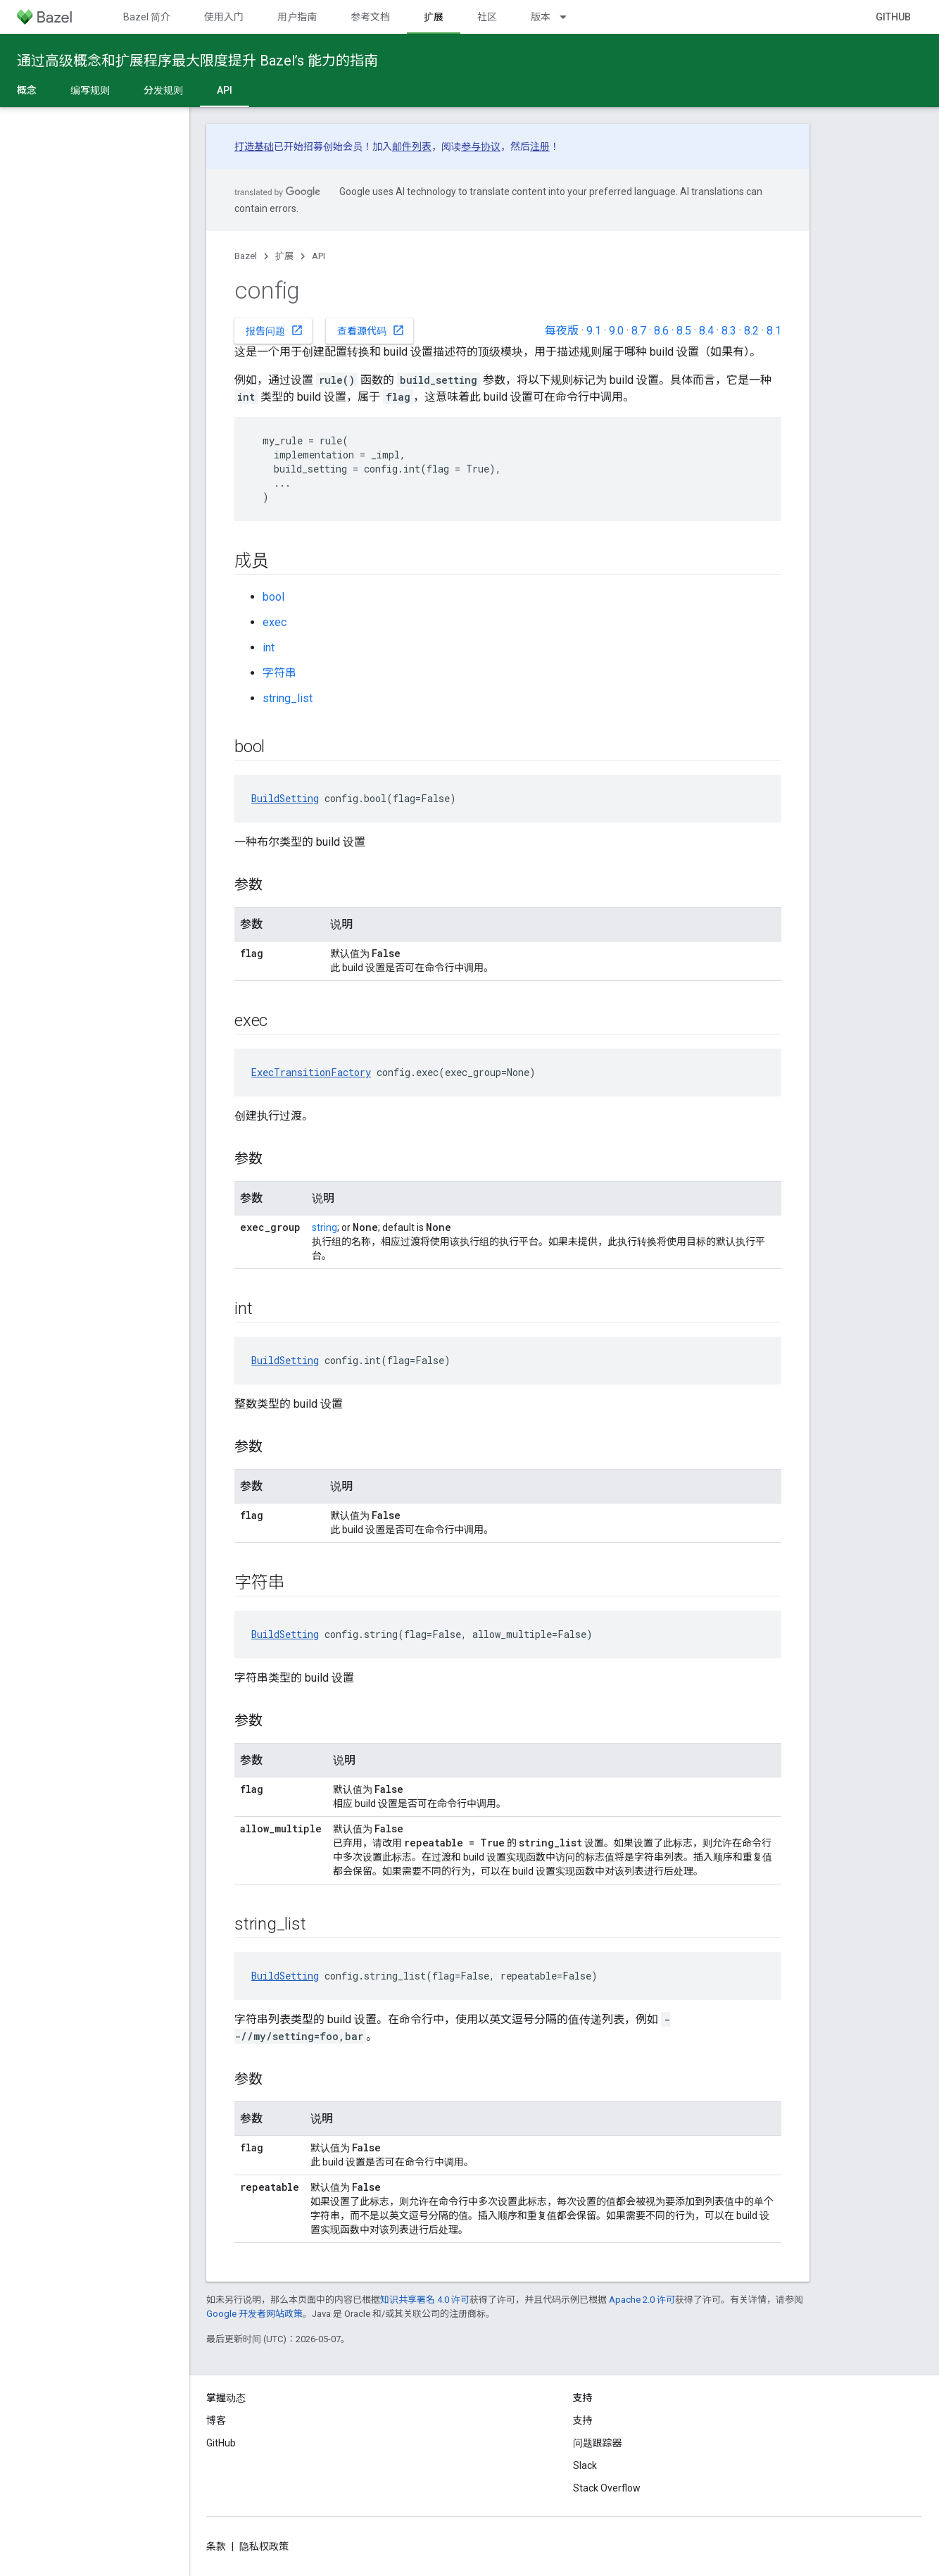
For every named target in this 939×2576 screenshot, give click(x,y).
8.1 (774, 330)
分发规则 (163, 90)
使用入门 (224, 17)
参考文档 (370, 17)
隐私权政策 (264, 2546)
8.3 (728, 330)
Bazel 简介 (146, 17)
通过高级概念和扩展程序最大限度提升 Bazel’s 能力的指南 (197, 60)
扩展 (284, 256)
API (318, 256)
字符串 (279, 673)
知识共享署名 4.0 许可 (425, 2299)
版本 (540, 17)
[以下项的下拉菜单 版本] (569, 17)
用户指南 (297, 17)
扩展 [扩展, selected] (433, 17)
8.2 (751, 330)
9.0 (616, 330)
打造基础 (254, 146)
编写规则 (90, 90)
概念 (27, 90)
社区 (487, 17)
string (324, 1227)
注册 (540, 146)
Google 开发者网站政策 (254, 2313)
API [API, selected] (224, 90)
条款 (216, 2546)
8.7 (638, 330)
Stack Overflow (607, 2488)
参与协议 (480, 146)
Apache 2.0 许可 (642, 2299)
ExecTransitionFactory (311, 1072)
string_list (288, 698)
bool (273, 597)
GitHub (893, 17)
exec (274, 622)
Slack (585, 2465)
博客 (216, 2420)
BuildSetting (285, 798)
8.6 (661, 330)
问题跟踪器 (597, 2443)
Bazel (245, 256)
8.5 (683, 330)
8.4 (706, 330)
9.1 (593, 330)
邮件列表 (411, 146)
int (269, 647)
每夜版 (562, 330)
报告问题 (274, 330)
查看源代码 (371, 330)
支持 (583, 2420)
